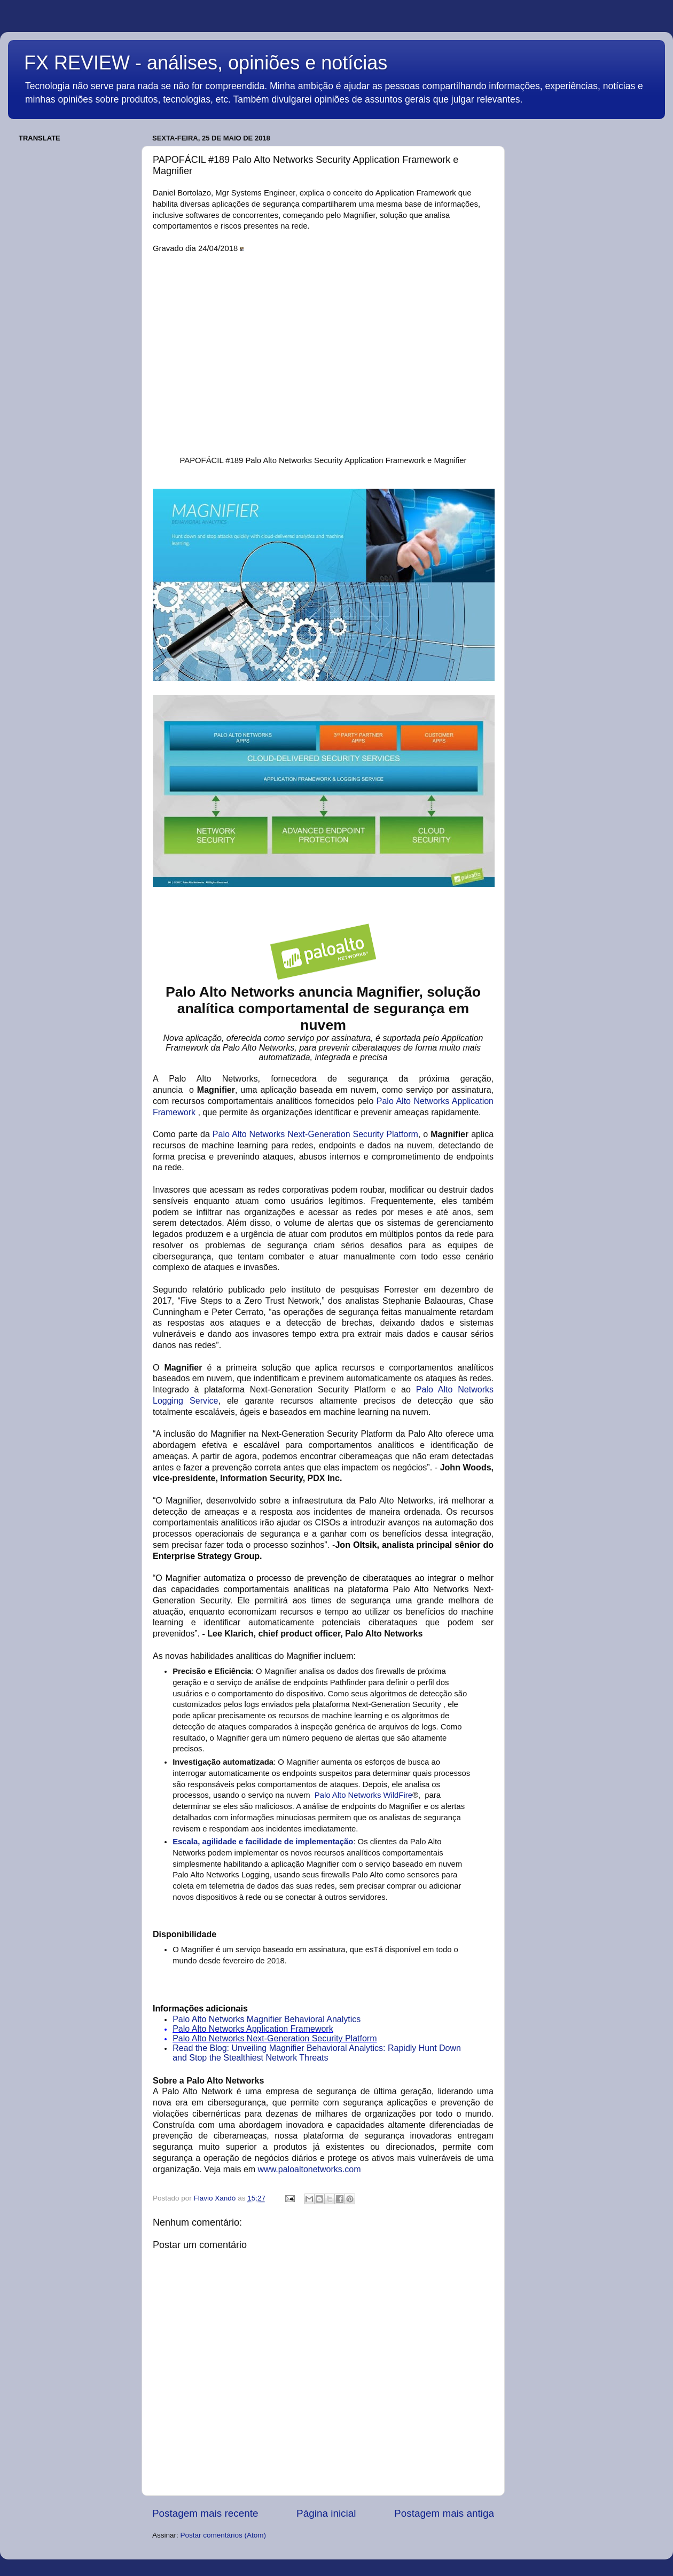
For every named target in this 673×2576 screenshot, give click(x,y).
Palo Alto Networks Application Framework (253, 2028)
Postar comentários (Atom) (224, 2535)
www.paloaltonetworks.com (309, 2169)
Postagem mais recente (205, 2513)
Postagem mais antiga (444, 2513)
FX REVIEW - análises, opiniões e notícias (205, 63)
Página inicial (326, 2513)
